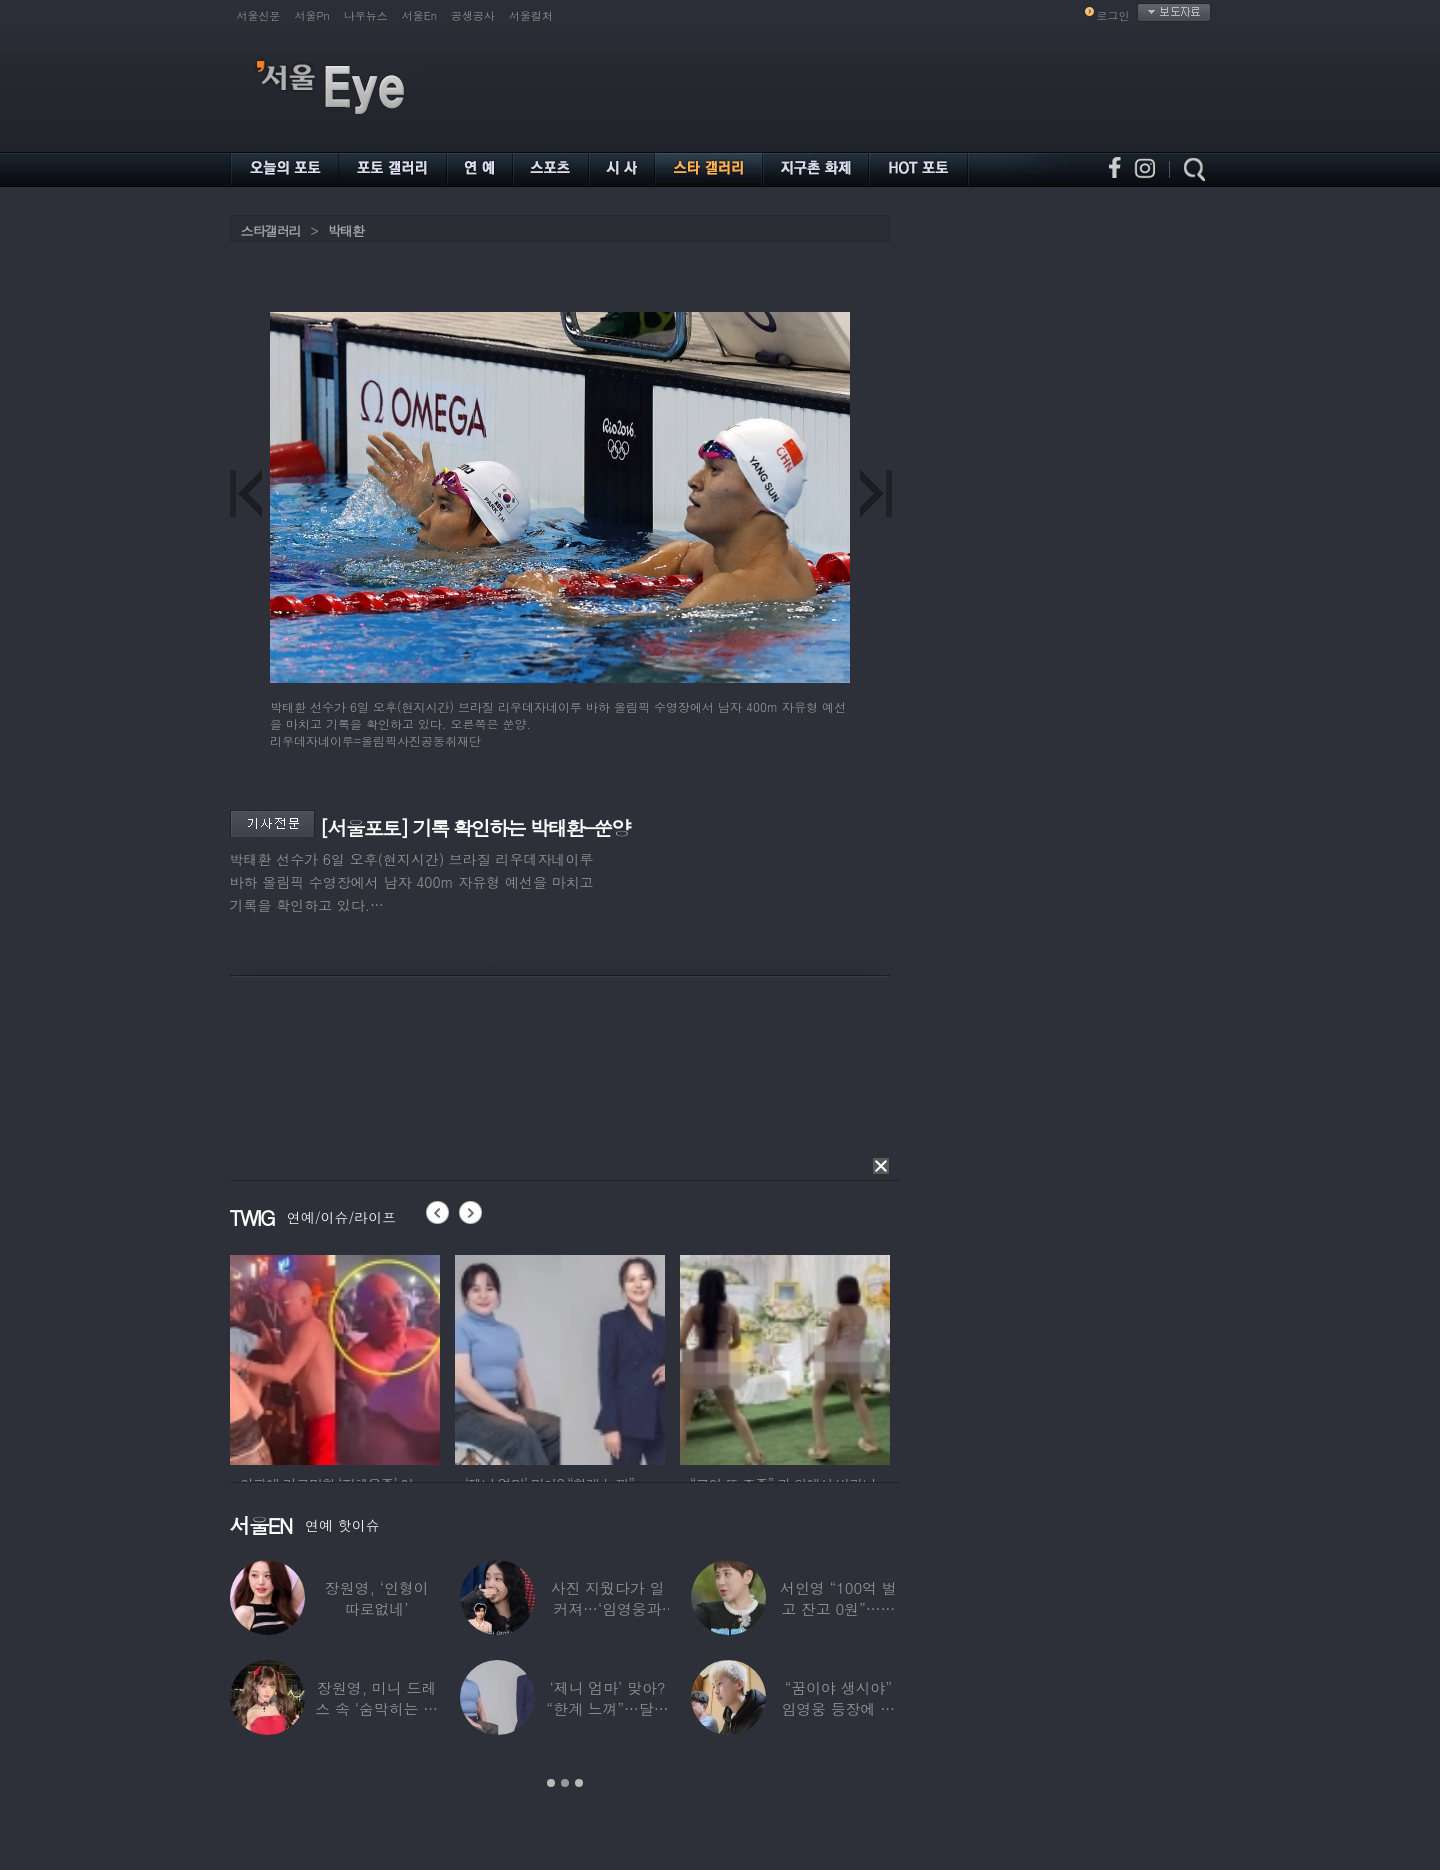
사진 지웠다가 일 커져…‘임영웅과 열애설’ (607, 1608)
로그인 (1113, 15)
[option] (335, 1357)
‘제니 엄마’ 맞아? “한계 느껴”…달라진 (607, 1708)
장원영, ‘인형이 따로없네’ (376, 1598)
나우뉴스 (366, 15)
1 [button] (551, 1783)
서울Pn (312, 15)
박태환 (346, 230)
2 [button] (565, 1783)
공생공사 (473, 15)
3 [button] (579, 1783)
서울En (419, 15)
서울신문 (259, 15)
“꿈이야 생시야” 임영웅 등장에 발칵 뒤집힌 (838, 1708)
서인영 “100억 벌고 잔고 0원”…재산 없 (838, 1608)
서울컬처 (531, 15)
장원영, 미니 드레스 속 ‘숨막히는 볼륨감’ (376, 1708)
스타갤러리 (271, 230)
